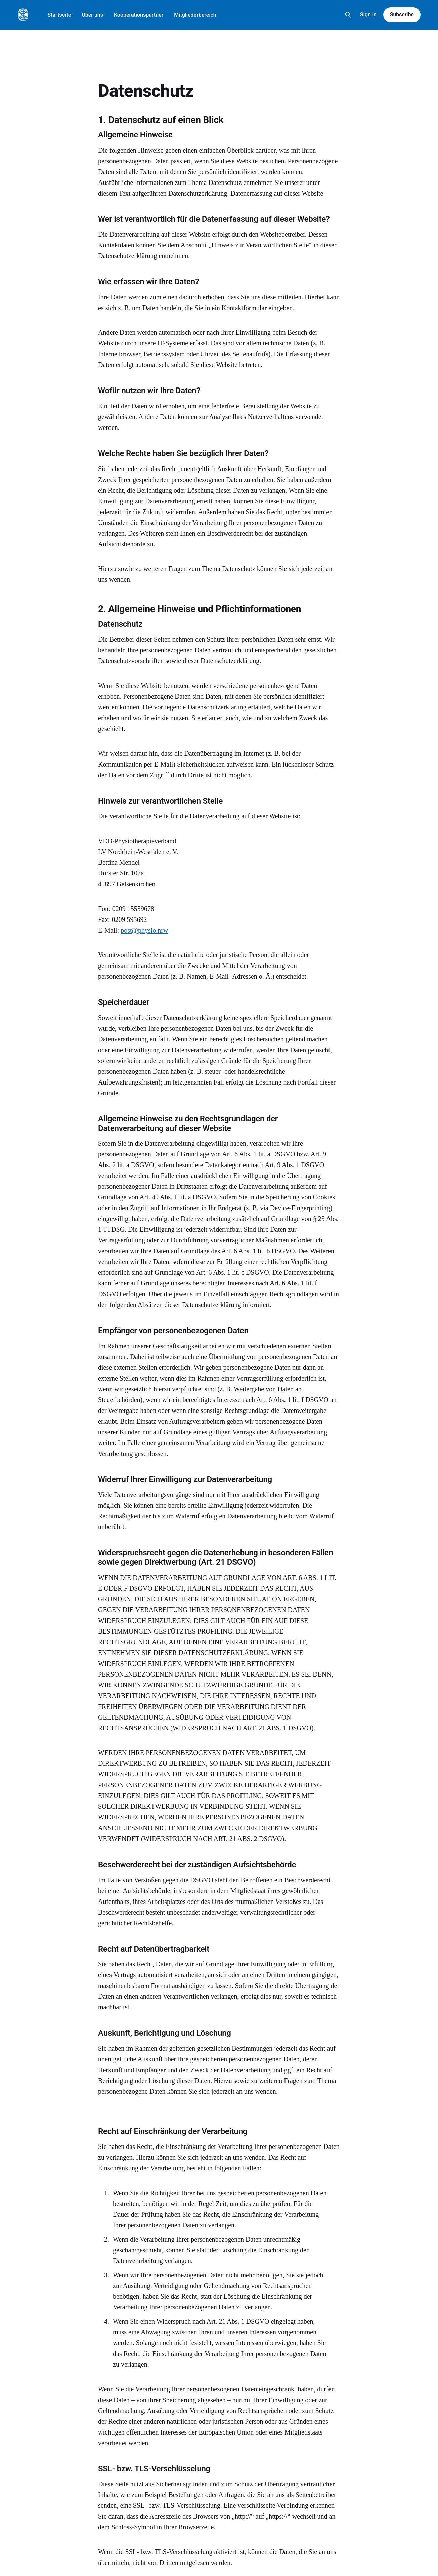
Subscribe (402, 14)
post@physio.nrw (144, 930)
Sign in (368, 14)
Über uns (92, 15)
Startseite (59, 15)
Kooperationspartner (138, 15)
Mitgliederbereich (195, 15)
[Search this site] (348, 14)
